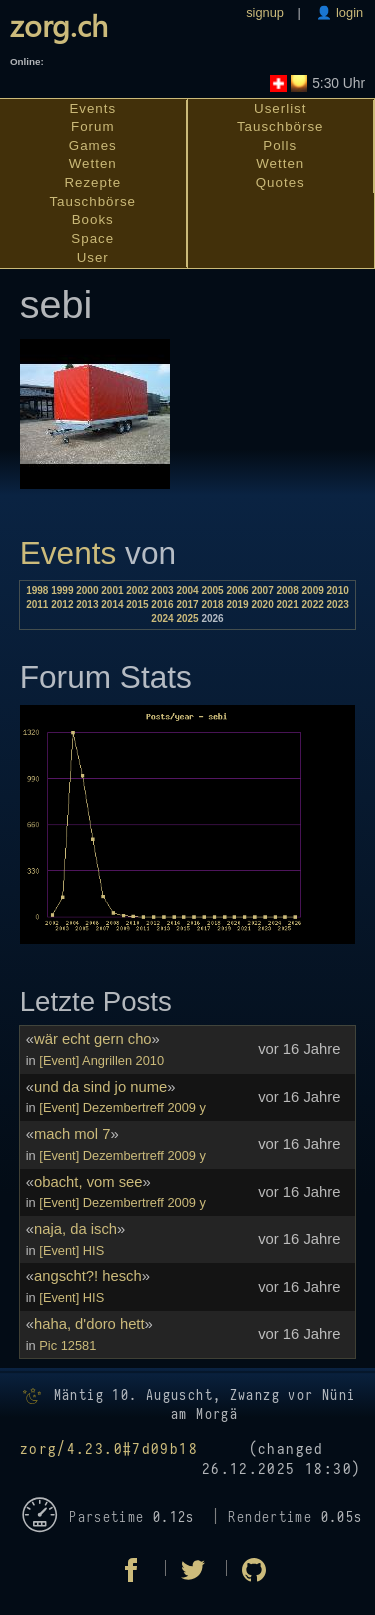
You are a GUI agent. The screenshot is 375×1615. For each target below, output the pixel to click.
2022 (313, 604)
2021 (288, 604)
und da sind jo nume (100, 1087)
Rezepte (92, 182)
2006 (237, 590)
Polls (280, 145)
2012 (62, 604)
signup (265, 12)
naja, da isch (75, 1229)
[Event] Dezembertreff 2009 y (122, 1107)
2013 (87, 604)
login (347, 12)
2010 (338, 590)
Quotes (280, 182)
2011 (37, 604)
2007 (262, 590)
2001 (112, 590)
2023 (338, 604)
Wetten (93, 163)
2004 (187, 590)
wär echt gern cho (93, 1039)
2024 (162, 618)
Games (93, 145)
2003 (162, 590)
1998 (37, 590)
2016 (162, 604)
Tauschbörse (92, 201)
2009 (313, 590)
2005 (212, 590)
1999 (62, 590)
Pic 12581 (67, 1345)
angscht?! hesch (88, 1276)
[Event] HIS (71, 1250)
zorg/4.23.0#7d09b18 (109, 1449)
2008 (288, 590)
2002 (137, 590)
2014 (112, 604)
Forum (93, 126)
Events (92, 108)
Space (92, 238)
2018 (212, 604)
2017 (187, 604)
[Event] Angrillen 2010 (101, 1060)
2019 (237, 604)
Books (93, 219)
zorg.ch (59, 24)
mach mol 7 (72, 1134)
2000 (87, 590)
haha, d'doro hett (89, 1324)
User (93, 257)
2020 (262, 604)
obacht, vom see (88, 1182)
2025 (187, 618)
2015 (137, 604)
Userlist (280, 108)
